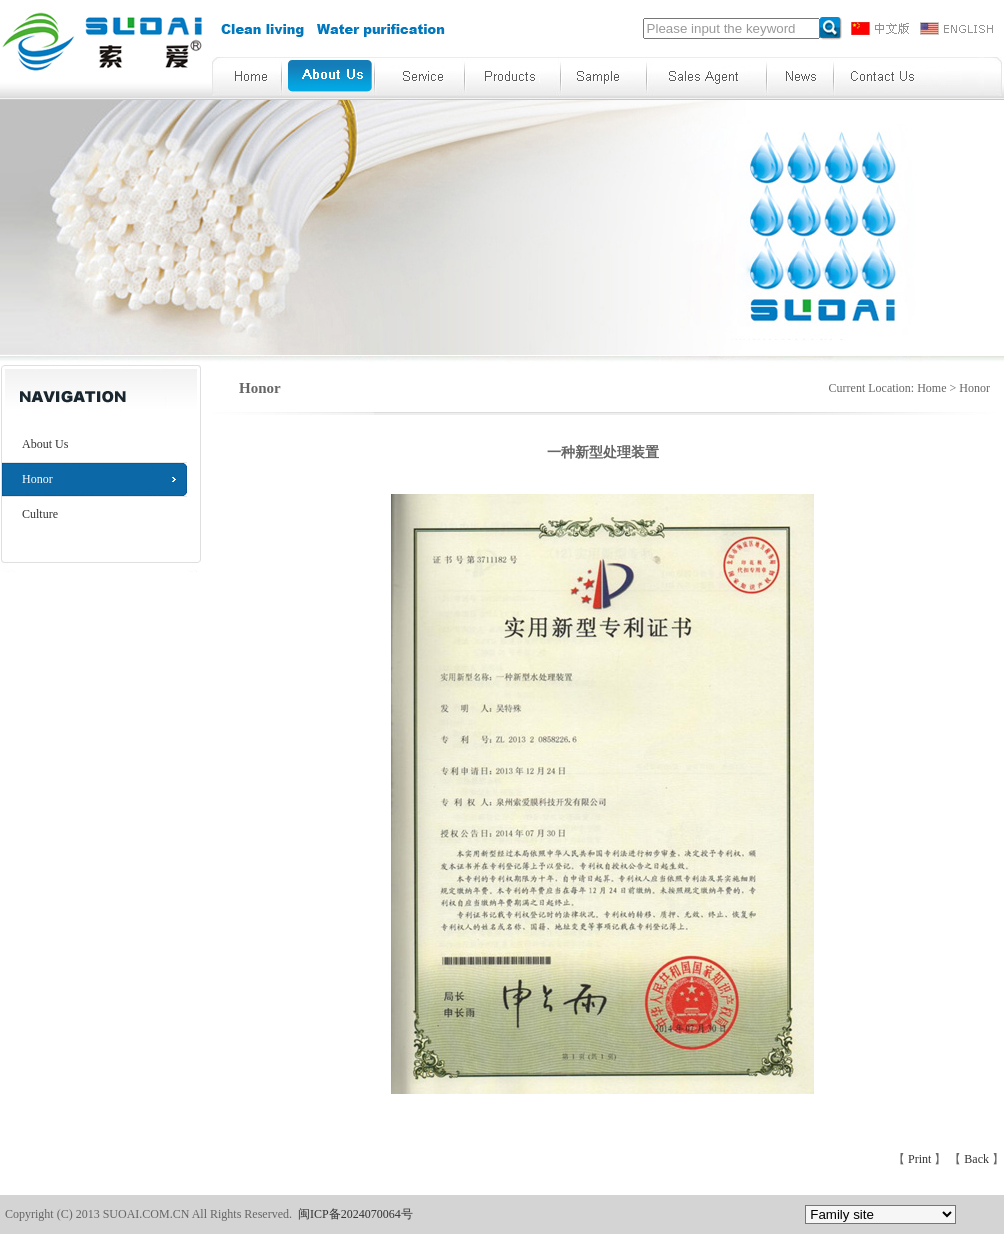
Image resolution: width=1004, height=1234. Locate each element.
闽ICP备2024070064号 (355, 1214)
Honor (37, 479)
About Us (45, 444)
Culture (40, 514)
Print (921, 1159)
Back (978, 1159)
